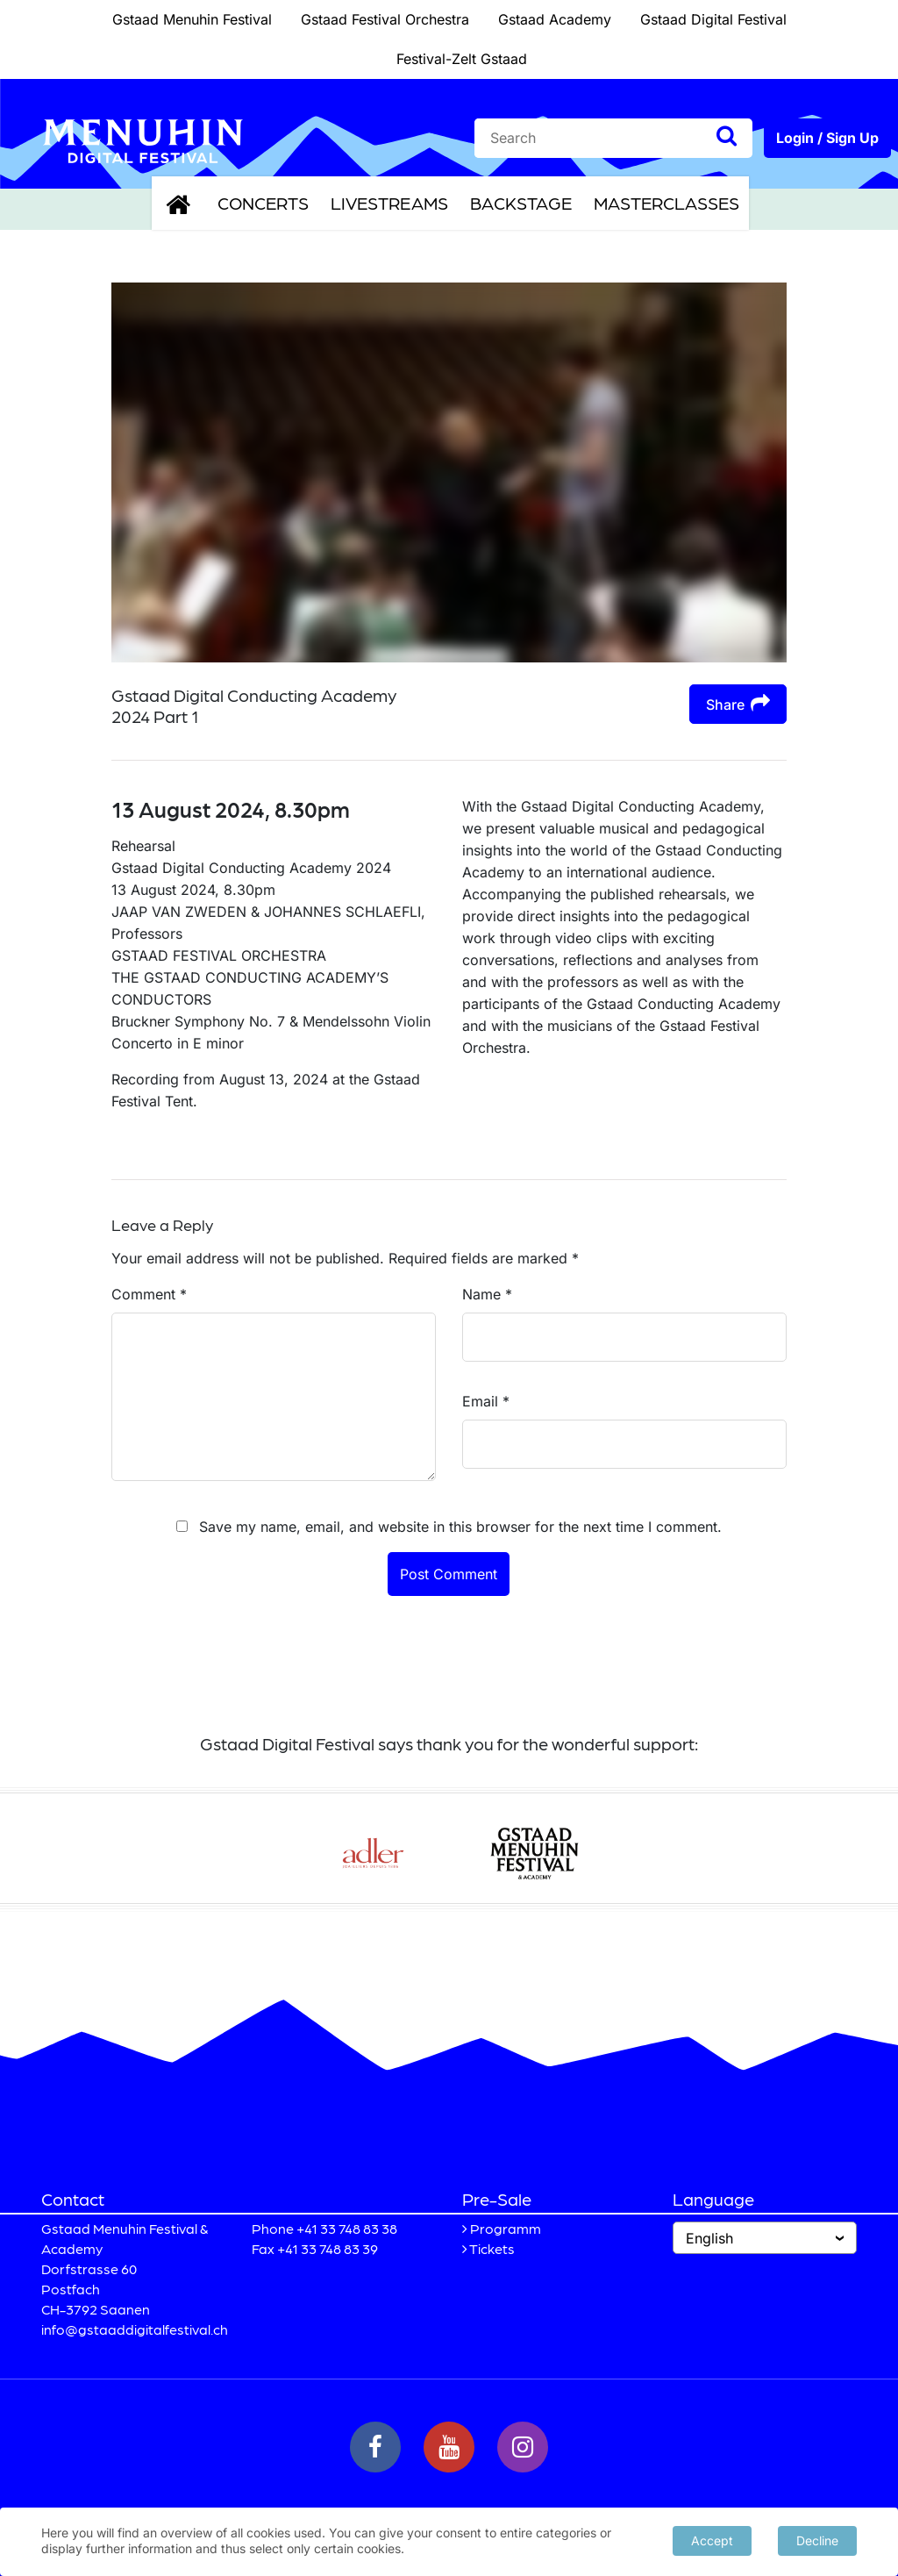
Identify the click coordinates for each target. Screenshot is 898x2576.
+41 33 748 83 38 (346, 2228)
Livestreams (389, 202)
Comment (149, 1294)
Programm (505, 2228)
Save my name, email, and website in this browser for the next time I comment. (460, 1526)
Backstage (521, 202)
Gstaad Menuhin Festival (192, 19)
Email (486, 1401)
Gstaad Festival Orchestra (385, 19)
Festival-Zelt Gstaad (461, 59)
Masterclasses (666, 202)
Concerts (263, 202)
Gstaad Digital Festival (713, 19)
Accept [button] (712, 2540)
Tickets (492, 2248)
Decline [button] (817, 2540)
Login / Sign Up (827, 138)
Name (487, 1294)
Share (738, 703)
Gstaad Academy (554, 19)
